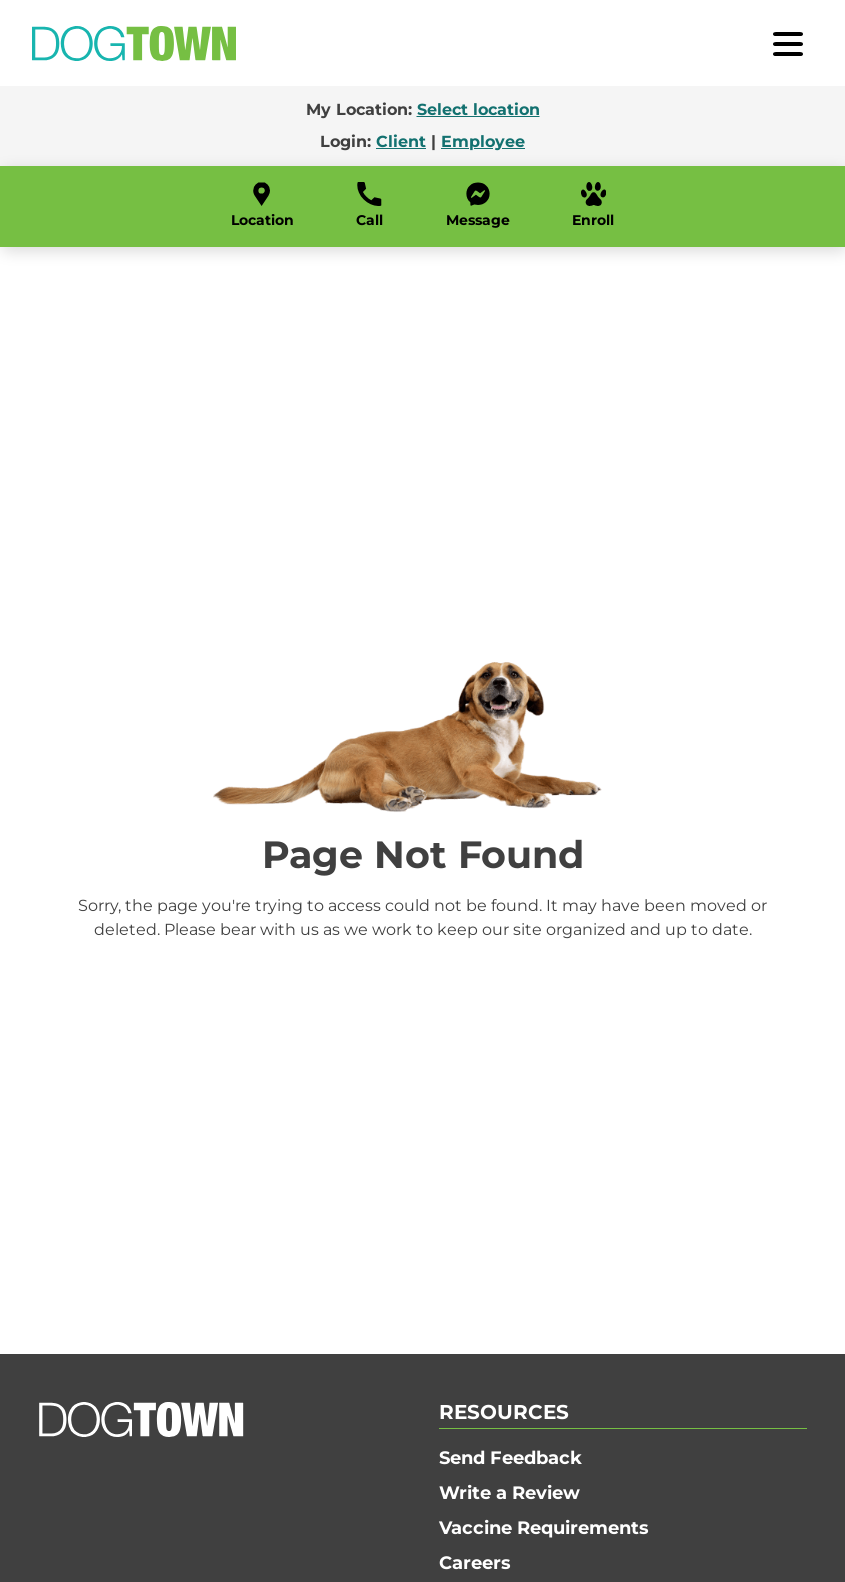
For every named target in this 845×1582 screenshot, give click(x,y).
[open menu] (788, 43)
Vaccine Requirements (544, 1528)
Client (401, 141)
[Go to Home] (134, 43)
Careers (475, 1563)
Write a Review (509, 1493)
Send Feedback (510, 1458)
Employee (483, 141)
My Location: (423, 109)
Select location (478, 109)
